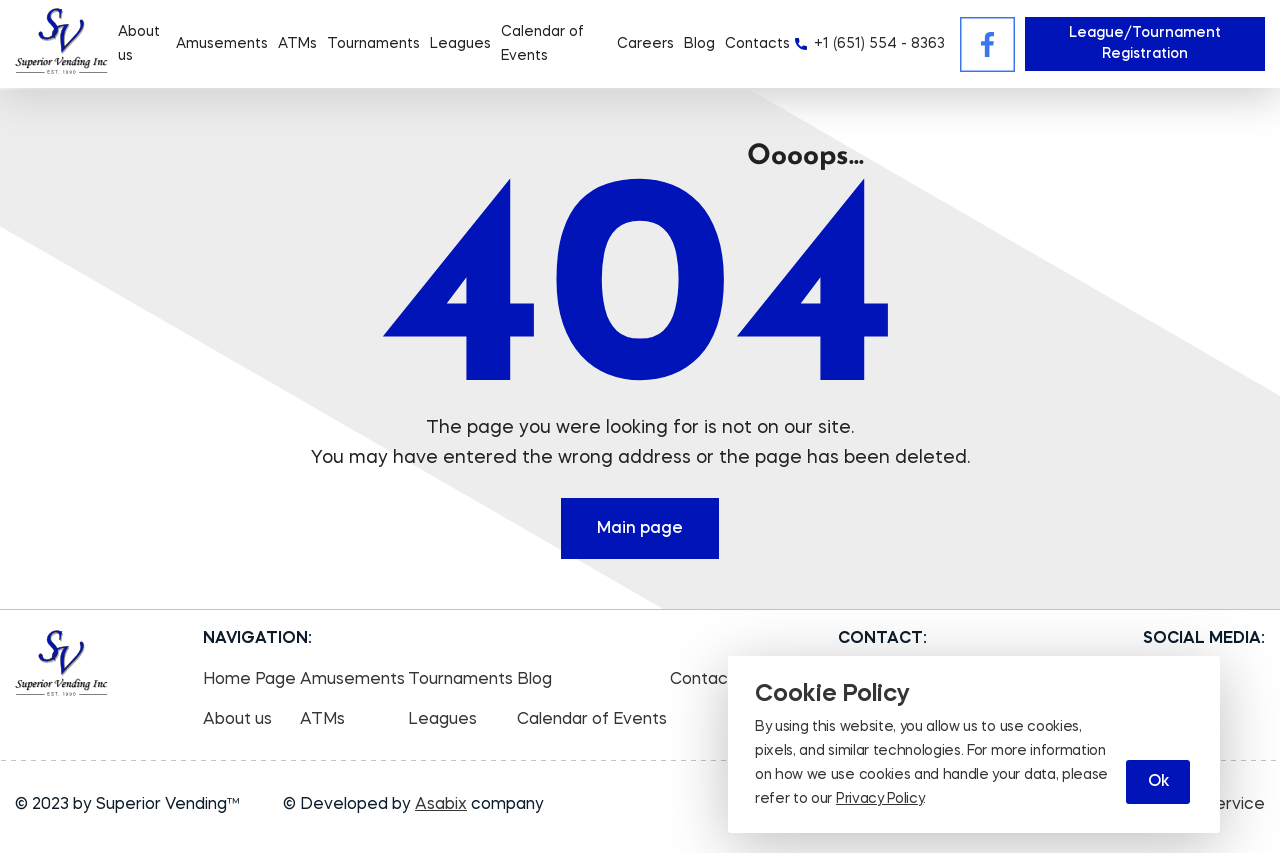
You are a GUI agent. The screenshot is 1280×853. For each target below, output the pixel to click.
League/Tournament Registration (1145, 43)
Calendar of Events (592, 720)
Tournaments (373, 44)
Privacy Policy (880, 799)
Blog (699, 44)
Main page (640, 529)
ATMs (297, 44)
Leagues (460, 44)
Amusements (222, 44)
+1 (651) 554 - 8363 (879, 44)
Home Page (249, 680)
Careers (645, 44)
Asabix (441, 805)
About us (237, 720)
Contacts (757, 44)
